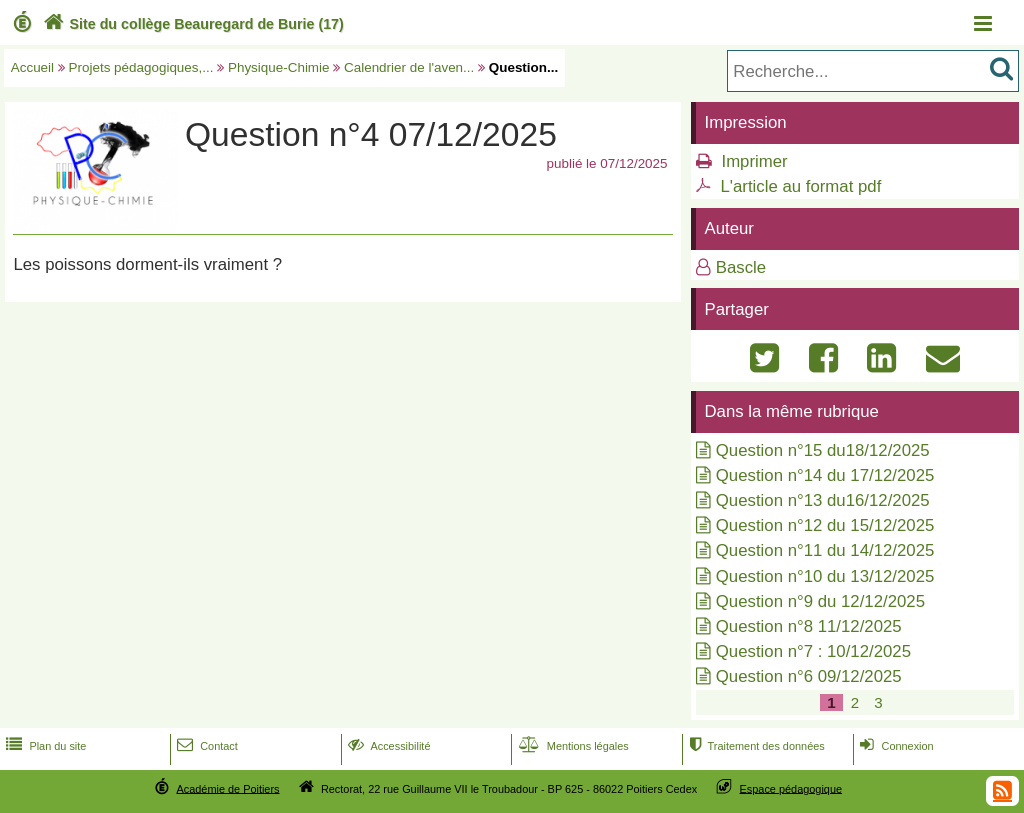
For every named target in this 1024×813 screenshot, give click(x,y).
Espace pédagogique (791, 788)
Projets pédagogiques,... (141, 67)
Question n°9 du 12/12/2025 (820, 601)
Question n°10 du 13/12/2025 (825, 576)
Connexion (894, 746)
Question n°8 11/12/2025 (809, 626)
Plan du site (44, 746)
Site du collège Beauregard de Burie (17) (191, 24)
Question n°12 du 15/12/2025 (825, 525)
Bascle (741, 267)
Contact (205, 746)
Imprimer (754, 161)
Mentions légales (572, 746)
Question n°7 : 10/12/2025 (813, 651)
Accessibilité (387, 746)
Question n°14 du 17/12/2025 (825, 475)
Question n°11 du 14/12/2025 (825, 550)
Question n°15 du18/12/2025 (823, 450)
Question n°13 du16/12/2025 (823, 500)
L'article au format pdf (800, 186)
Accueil (32, 67)
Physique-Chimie (279, 67)
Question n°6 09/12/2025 (809, 676)
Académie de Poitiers (227, 788)
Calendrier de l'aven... (409, 67)
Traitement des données (754, 746)
